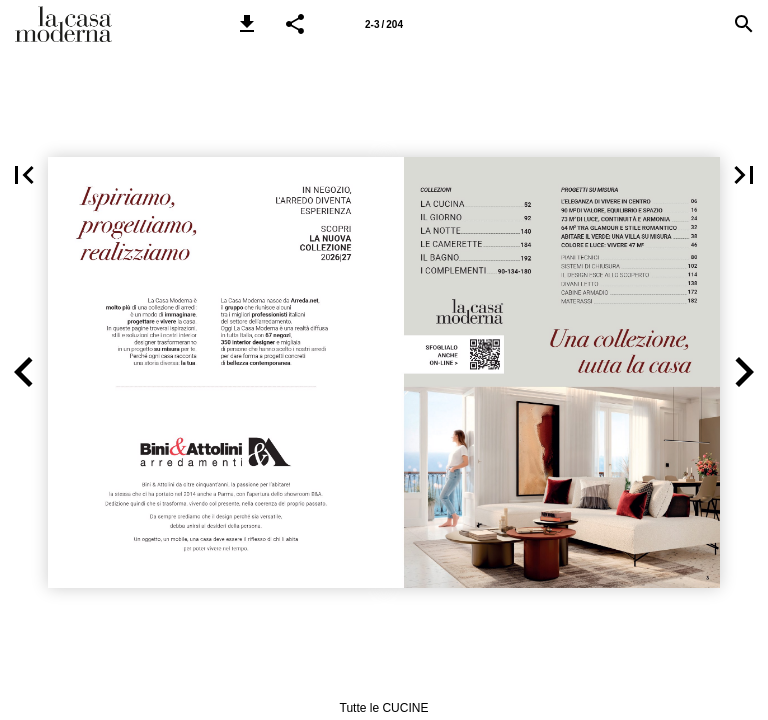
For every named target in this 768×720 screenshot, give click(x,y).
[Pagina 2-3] (384, 24)
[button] (247, 24)
